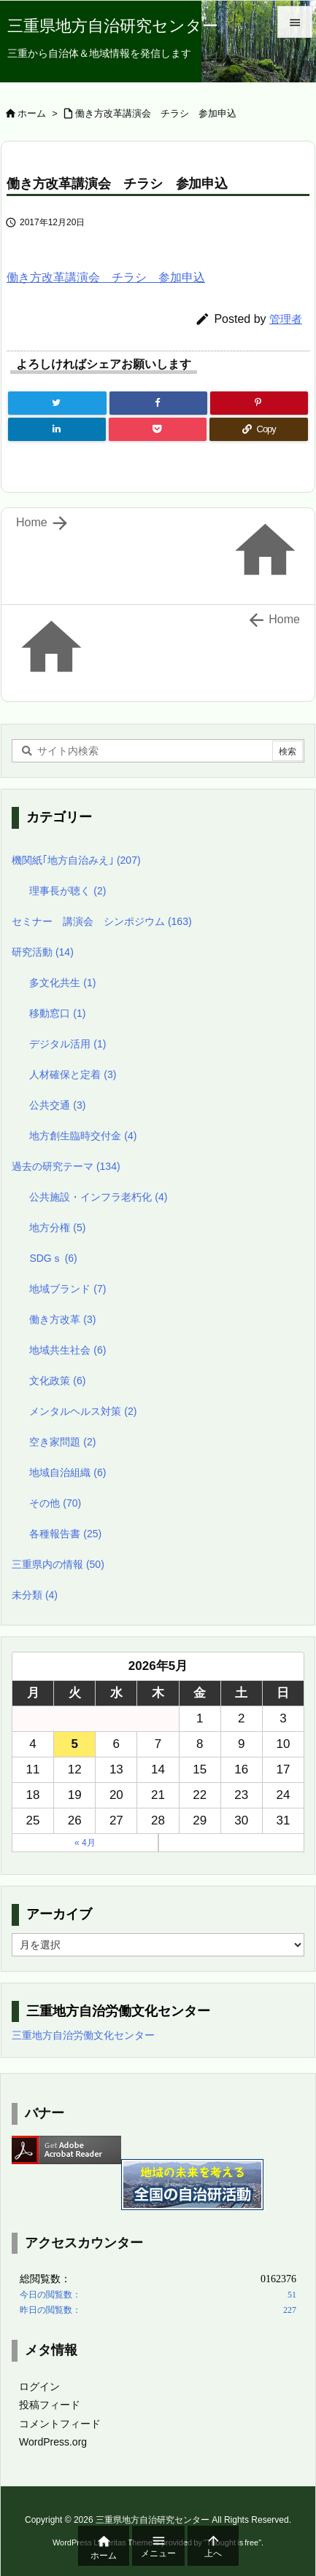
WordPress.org (53, 2442)
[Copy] (258, 429)
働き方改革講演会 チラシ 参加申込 (155, 113)
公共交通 (57, 1105)
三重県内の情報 (58, 1564)
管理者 (285, 319)
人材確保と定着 (72, 1074)
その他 (55, 1503)
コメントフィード (60, 2423)
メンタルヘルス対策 (82, 1411)
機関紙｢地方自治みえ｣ (76, 860)
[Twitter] (57, 403)
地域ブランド (67, 1289)
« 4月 (85, 1843)
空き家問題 (62, 1442)
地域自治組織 (67, 1472)
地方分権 (57, 1227)
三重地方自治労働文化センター (83, 2035)
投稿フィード (49, 2405)
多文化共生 (62, 982)
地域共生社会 (67, 1350)
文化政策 (57, 1380)
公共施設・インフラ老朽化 (98, 1197)
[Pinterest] (259, 403)
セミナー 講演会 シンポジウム (102, 921)
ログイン (39, 2386)
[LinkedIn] (57, 429)
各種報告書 (65, 1533)
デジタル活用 (67, 1044)
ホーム (32, 113)
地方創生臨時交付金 (82, 1135)
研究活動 (43, 952)
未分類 (35, 1595)
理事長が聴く (67, 891)
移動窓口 (57, 1013)
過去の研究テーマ (66, 1166)
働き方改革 (62, 1319)
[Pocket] (158, 429)
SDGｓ (53, 1258)
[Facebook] (158, 403)
